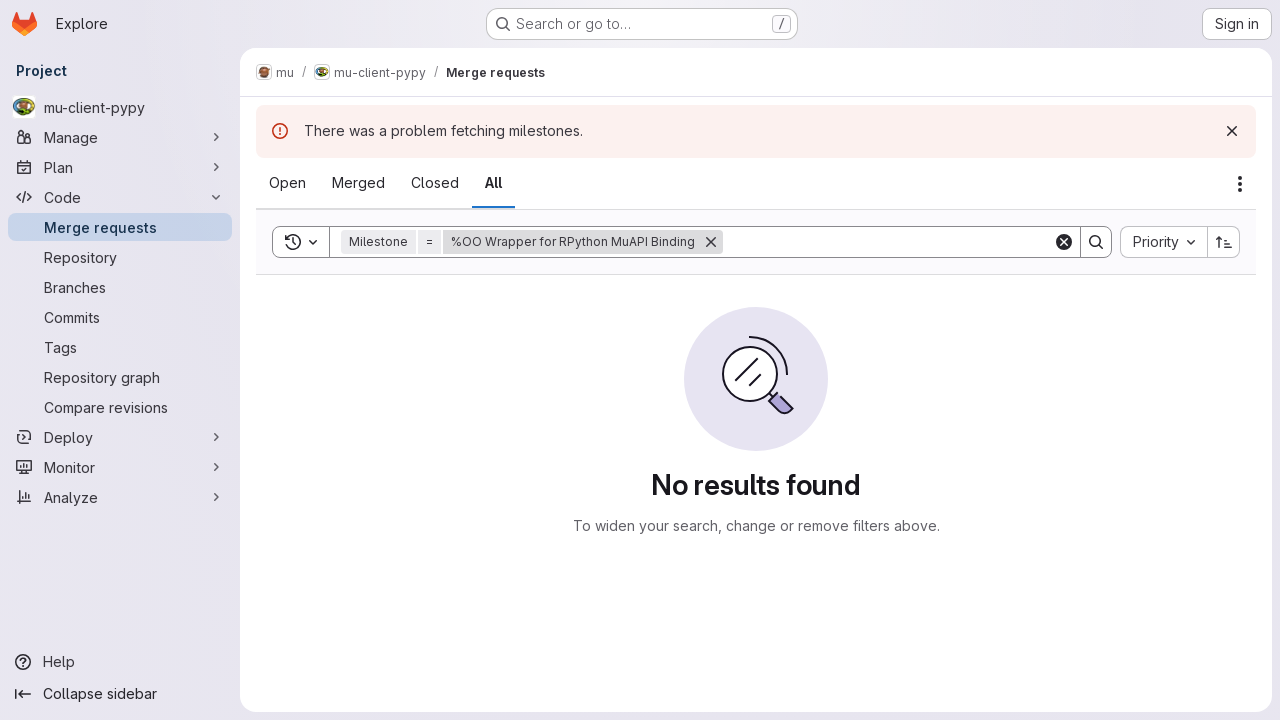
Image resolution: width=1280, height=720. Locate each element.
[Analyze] (120, 497)
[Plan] (120, 167)
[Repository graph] (120, 377)
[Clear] (1064, 242)
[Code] (120, 197)
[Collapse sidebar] (120, 694)
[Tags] (120, 347)
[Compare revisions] (120, 407)
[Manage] (120, 137)
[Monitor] (120, 467)
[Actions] (1240, 184)
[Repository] (120, 257)
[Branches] (120, 287)
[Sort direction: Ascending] (1224, 242)
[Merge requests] (120, 227)
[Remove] (711, 242)
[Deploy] (120, 437)
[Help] (120, 662)
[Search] (888, 242)
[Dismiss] (1232, 131)
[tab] (287, 183)
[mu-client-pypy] (120, 107)
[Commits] (120, 317)
